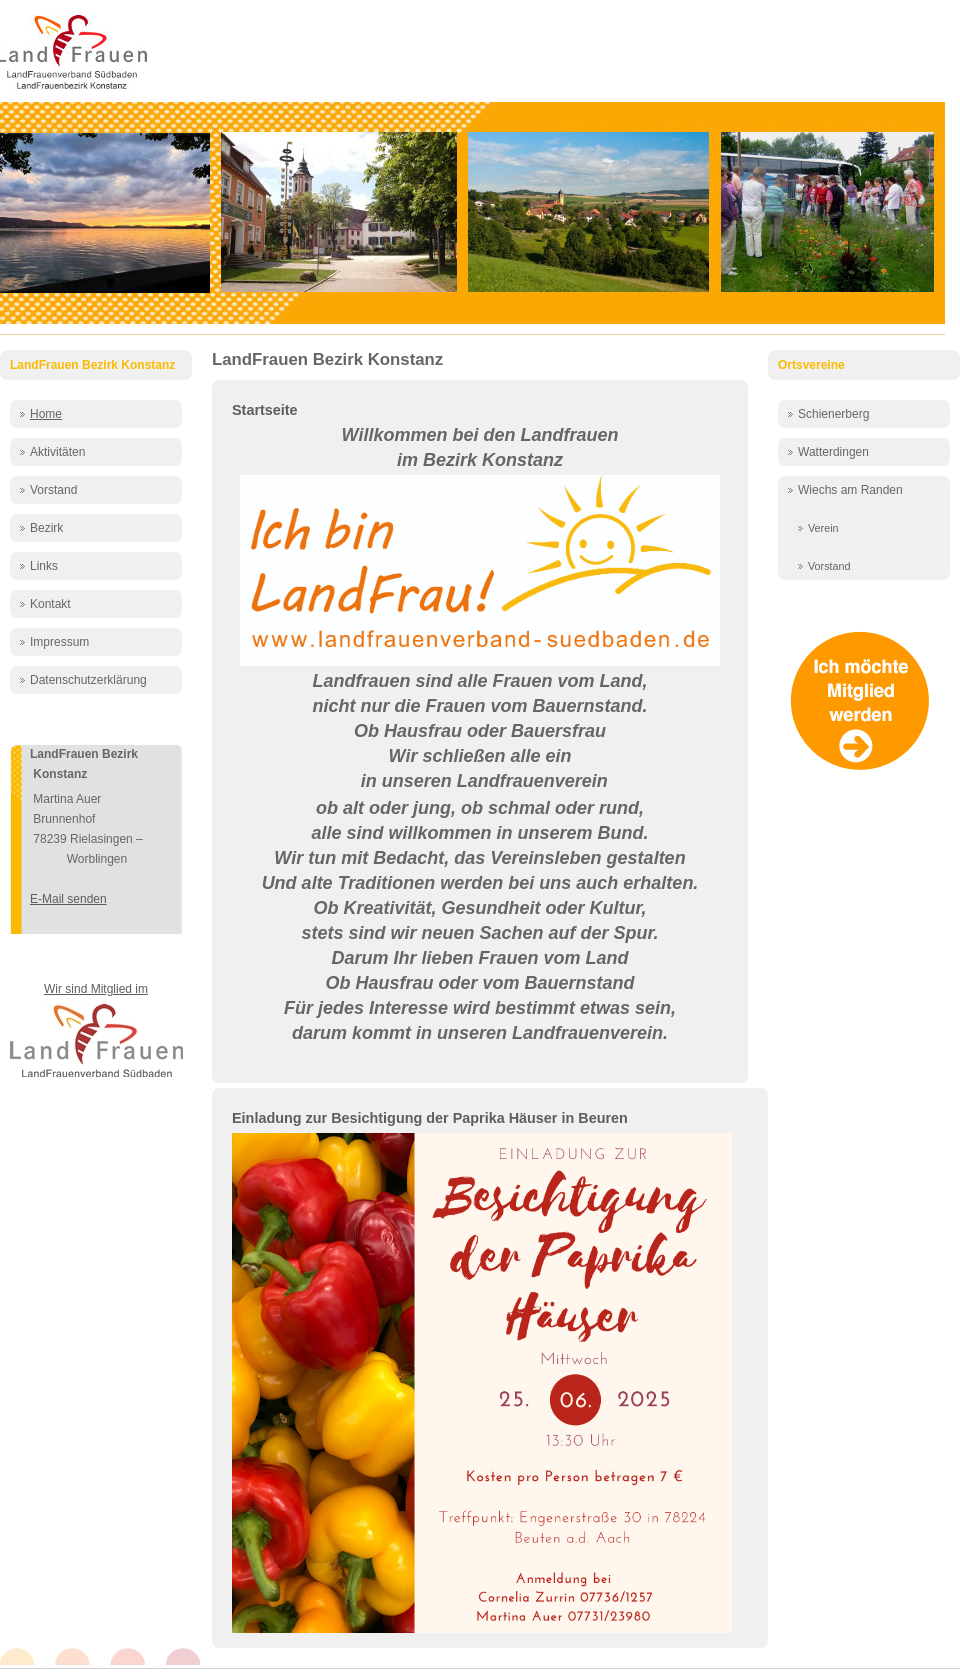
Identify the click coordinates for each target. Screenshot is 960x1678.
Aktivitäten (57, 452)
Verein (823, 528)
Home (46, 414)
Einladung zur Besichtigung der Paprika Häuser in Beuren (430, 1118)
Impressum (59, 642)
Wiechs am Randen (850, 490)
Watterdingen (833, 452)
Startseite (265, 410)
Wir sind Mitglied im (96, 989)
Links (44, 566)
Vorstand (53, 490)
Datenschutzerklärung (88, 680)
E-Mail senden (68, 899)
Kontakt (50, 604)
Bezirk (46, 528)
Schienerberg (833, 414)
